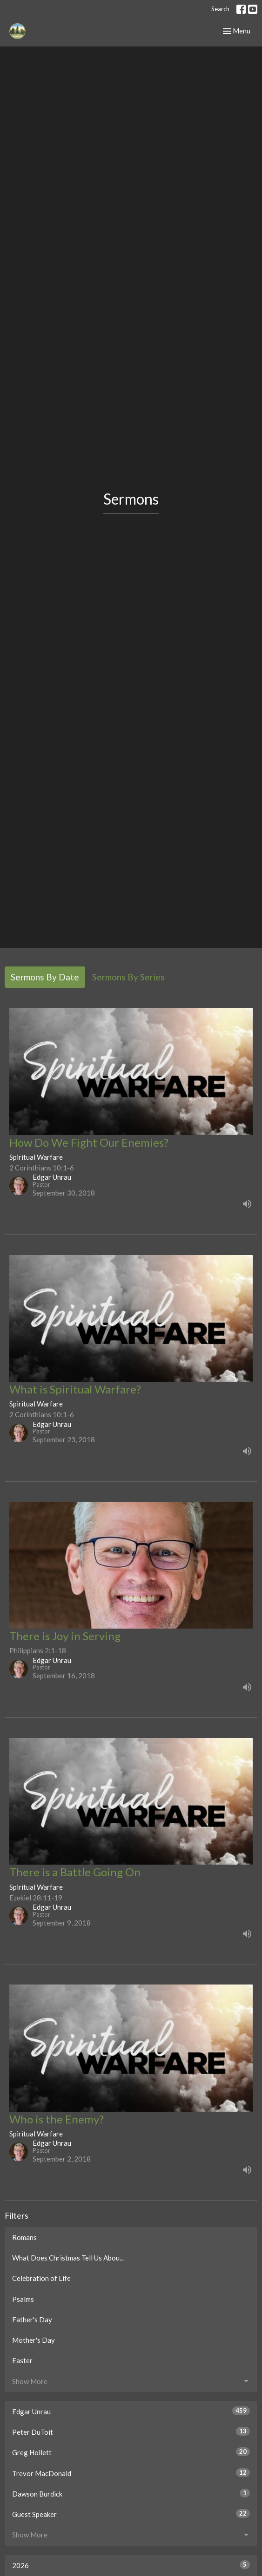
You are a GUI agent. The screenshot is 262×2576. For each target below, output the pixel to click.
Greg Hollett (131, 2452)
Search (220, 9)
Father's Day (32, 2319)
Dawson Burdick (131, 2493)
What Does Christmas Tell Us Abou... (68, 2258)
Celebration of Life (41, 2278)
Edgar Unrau (131, 2411)
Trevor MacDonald (131, 2472)
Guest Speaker (131, 2513)
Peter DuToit (131, 2431)
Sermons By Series (128, 977)
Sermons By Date (45, 977)
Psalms (23, 2299)
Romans (24, 2237)
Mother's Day (33, 2340)
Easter (22, 2360)
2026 (131, 2564)
